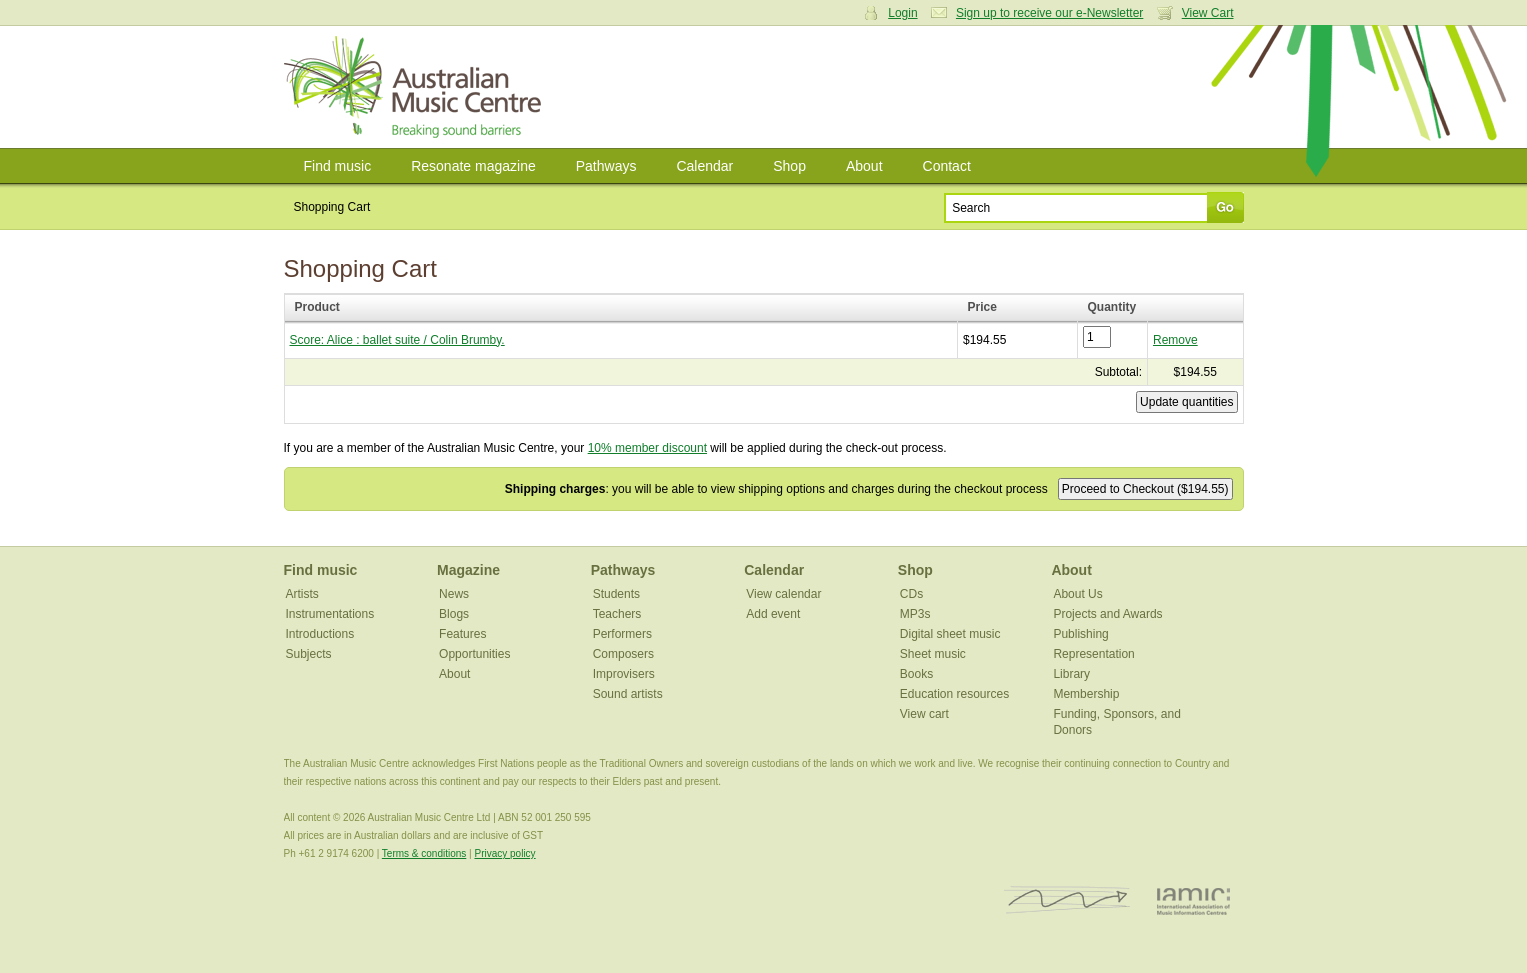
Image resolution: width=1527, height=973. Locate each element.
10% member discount (647, 448)
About (864, 166)
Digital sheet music (950, 634)
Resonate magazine (473, 166)
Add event (773, 614)
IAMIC (1193, 900)
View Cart (1208, 13)
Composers (623, 654)
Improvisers (624, 674)
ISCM (1067, 900)
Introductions (320, 634)
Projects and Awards (1107, 614)
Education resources (954, 694)
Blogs (454, 614)
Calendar (704, 166)
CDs (911, 594)
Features (462, 634)
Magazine (468, 570)
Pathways (606, 166)
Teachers (617, 614)
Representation (1093, 654)
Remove (1175, 340)
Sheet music (933, 654)
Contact (947, 166)
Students (616, 594)
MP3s (915, 614)
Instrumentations (330, 614)
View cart (924, 714)
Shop (789, 166)
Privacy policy (504, 853)
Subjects (309, 654)
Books (916, 674)
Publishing (1080, 634)
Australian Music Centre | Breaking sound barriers (416, 87)
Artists (302, 594)
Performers (622, 634)
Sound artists (628, 694)
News (454, 594)
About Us (1077, 594)
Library (1071, 674)
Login (902, 13)
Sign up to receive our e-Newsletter (1049, 13)
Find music (338, 166)
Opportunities (474, 654)
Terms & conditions (424, 853)
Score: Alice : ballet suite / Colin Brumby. (397, 340)
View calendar (783, 594)
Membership (1086, 694)
